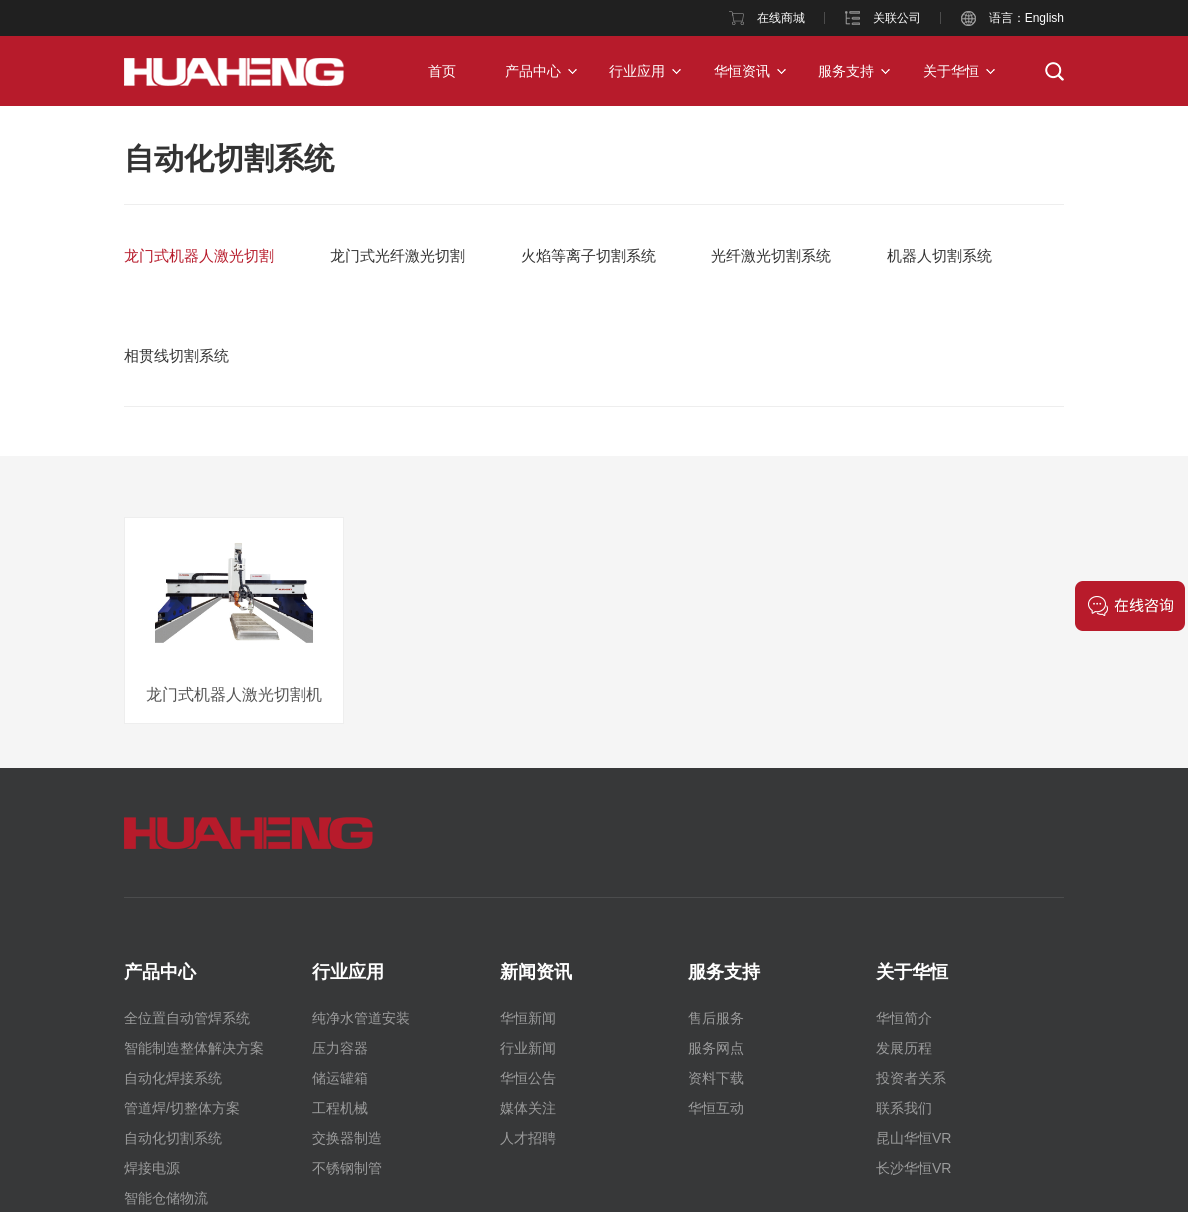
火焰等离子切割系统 (588, 255)
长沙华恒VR (913, 1168)
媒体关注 (528, 1108)
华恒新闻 (528, 1018)
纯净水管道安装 (361, 1018)
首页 (442, 71)
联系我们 (904, 1108)
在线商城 (781, 18)
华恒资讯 (742, 71)
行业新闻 (528, 1048)
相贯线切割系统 (176, 355)
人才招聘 (528, 1138)
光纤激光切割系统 (771, 255)
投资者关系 (911, 1078)
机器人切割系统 (939, 255)
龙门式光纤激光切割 (397, 255)
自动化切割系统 (229, 158)
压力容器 (340, 1048)
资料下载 (716, 1078)
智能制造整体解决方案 (194, 1048)
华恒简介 (904, 1018)
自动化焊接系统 (173, 1078)
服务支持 (846, 71)
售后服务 (716, 1018)
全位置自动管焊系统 (187, 1018)
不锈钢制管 (347, 1168)
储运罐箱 (340, 1078)
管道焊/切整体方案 (182, 1108)
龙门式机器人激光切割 (199, 255)
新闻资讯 (536, 972)
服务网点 (716, 1048)
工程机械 (340, 1108)
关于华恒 (951, 71)
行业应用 (637, 71)
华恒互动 (716, 1108)
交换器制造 (347, 1138)
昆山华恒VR (913, 1138)
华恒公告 (528, 1078)
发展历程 (904, 1048)
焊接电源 (152, 1168)
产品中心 (533, 71)
